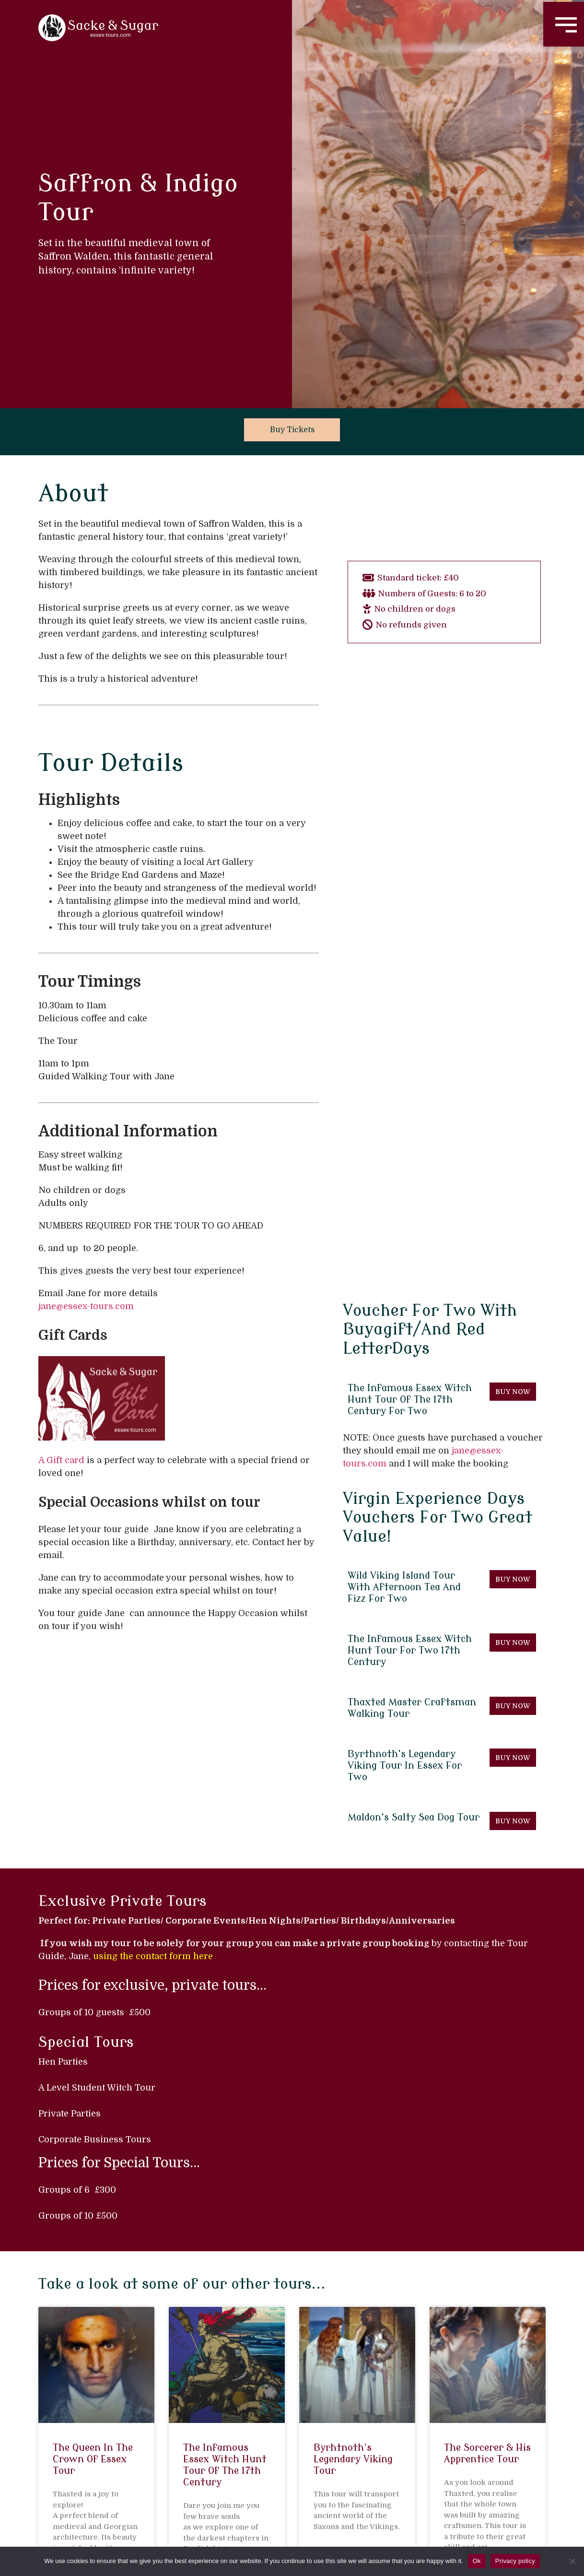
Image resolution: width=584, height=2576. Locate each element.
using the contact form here (153, 1754)
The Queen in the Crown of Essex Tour (93, 2257)
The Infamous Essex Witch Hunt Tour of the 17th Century (225, 2263)
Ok (477, 2560)
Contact (414, 2517)
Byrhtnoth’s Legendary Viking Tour (353, 2257)
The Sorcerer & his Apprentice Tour (487, 2251)
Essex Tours (353, 2517)
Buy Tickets (292, 429)
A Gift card (61, 1460)
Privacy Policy (520, 2517)
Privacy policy (515, 2560)
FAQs (460, 2517)
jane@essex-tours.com (86, 1306)
